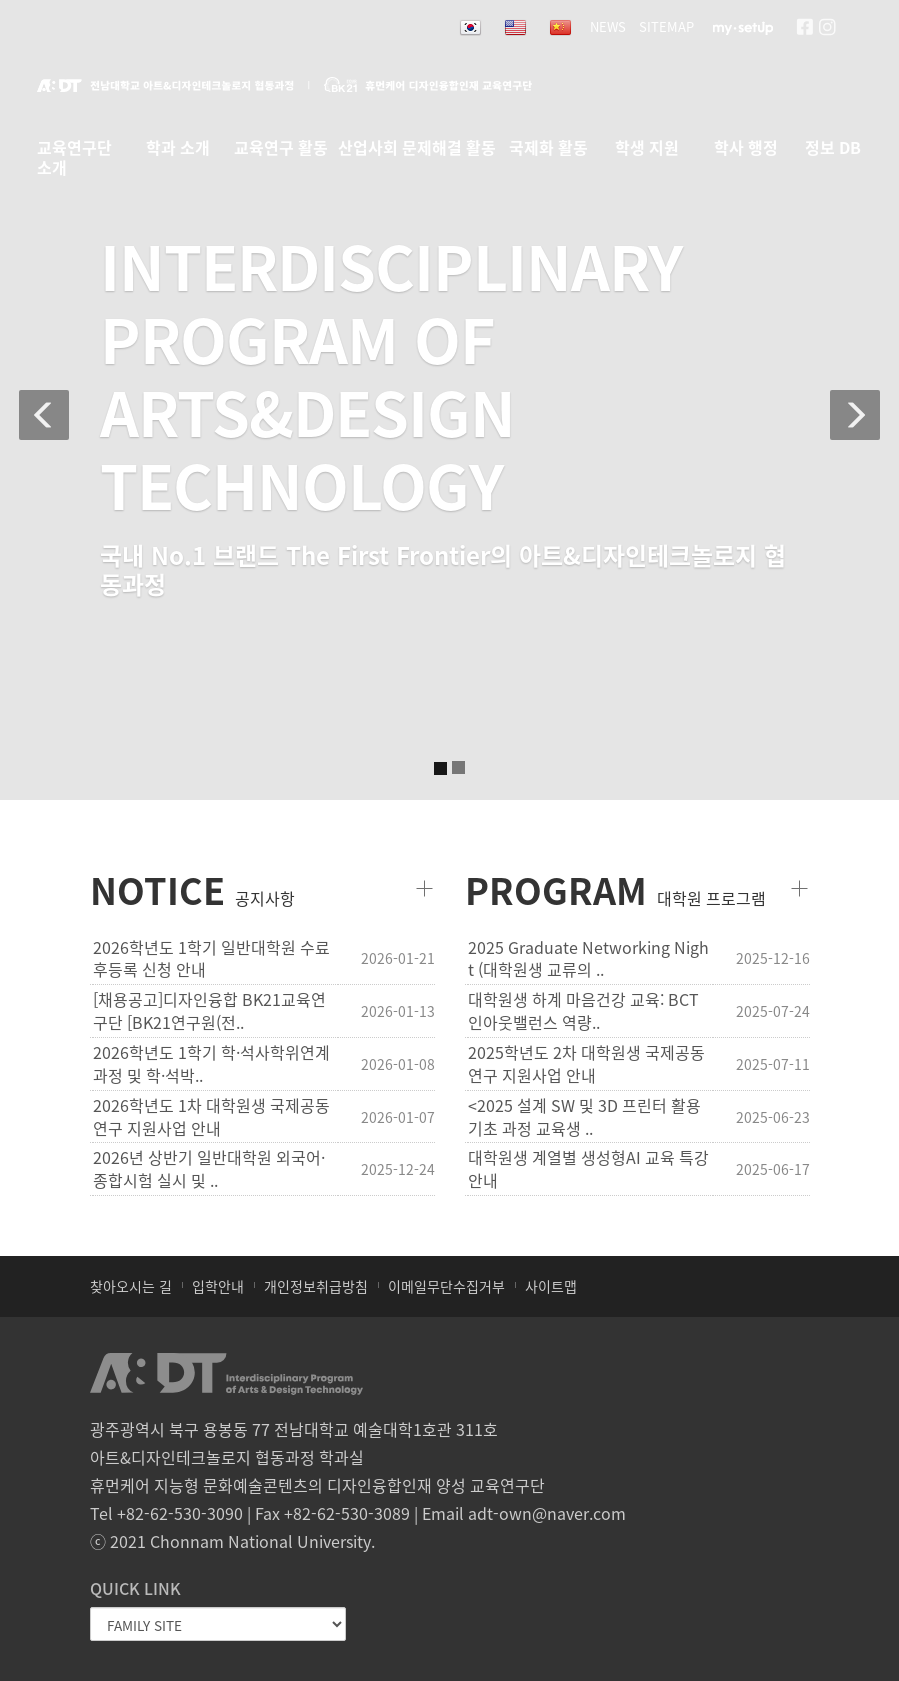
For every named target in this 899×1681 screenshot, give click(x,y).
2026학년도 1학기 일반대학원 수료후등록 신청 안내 (211, 959)
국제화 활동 (548, 148)
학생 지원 (647, 148)
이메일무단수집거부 (446, 1286)
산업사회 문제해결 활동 (417, 148)
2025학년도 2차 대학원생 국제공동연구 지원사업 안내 (586, 1064)
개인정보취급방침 (316, 1286)
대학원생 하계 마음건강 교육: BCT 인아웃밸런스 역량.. (583, 1011)
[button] (31, 400)
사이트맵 (551, 1286)
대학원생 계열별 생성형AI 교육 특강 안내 (588, 1169)
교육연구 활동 (281, 148)
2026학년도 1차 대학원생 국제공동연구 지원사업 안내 (211, 1117)
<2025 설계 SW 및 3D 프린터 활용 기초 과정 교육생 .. (584, 1117)
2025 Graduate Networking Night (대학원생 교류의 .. (588, 959)
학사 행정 (746, 148)
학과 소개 (178, 148)
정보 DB (833, 148)
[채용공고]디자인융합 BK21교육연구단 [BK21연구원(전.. (209, 1011)
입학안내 (218, 1286)
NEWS (608, 26)
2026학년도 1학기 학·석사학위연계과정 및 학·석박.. (211, 1064)
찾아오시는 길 (131, 1286)
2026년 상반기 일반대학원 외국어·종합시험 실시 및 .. (209, 1169)
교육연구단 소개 (74, 152)
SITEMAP (666, 26)
